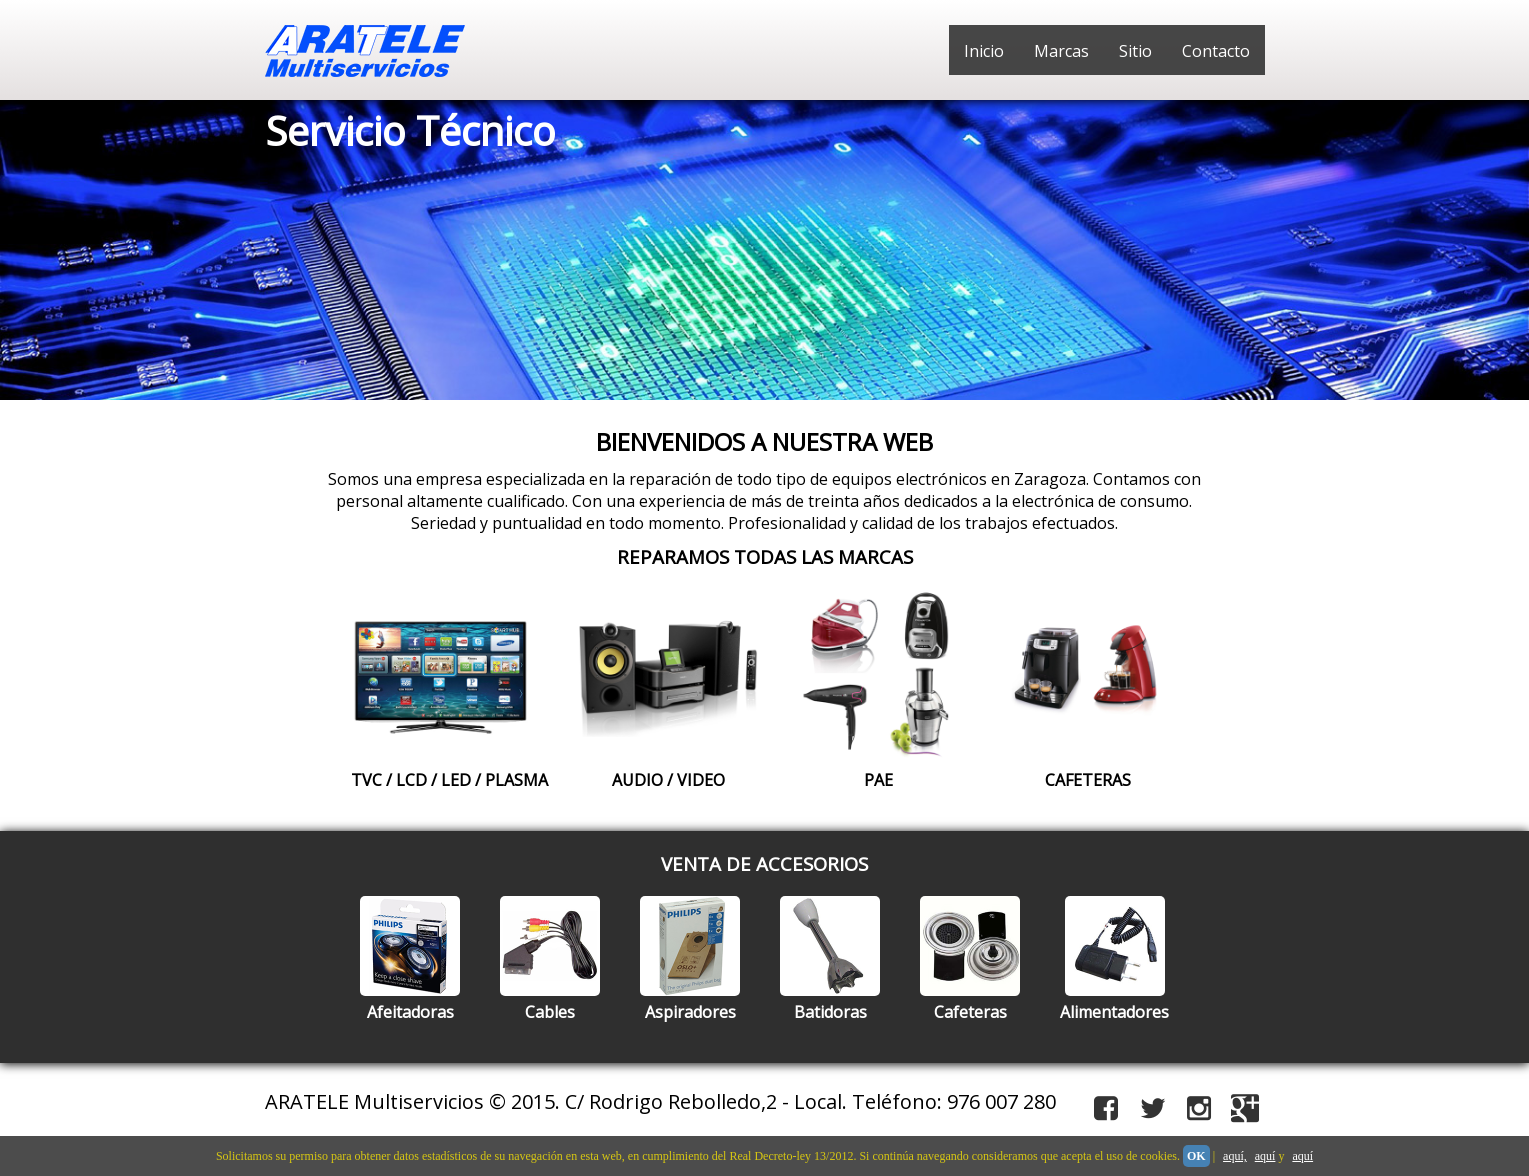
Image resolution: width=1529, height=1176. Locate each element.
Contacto (1216, 51)
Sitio (1135, 51)
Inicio (984, 51)
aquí (1265, 1156)
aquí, (1235, 1156)
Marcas (1061, 51)
